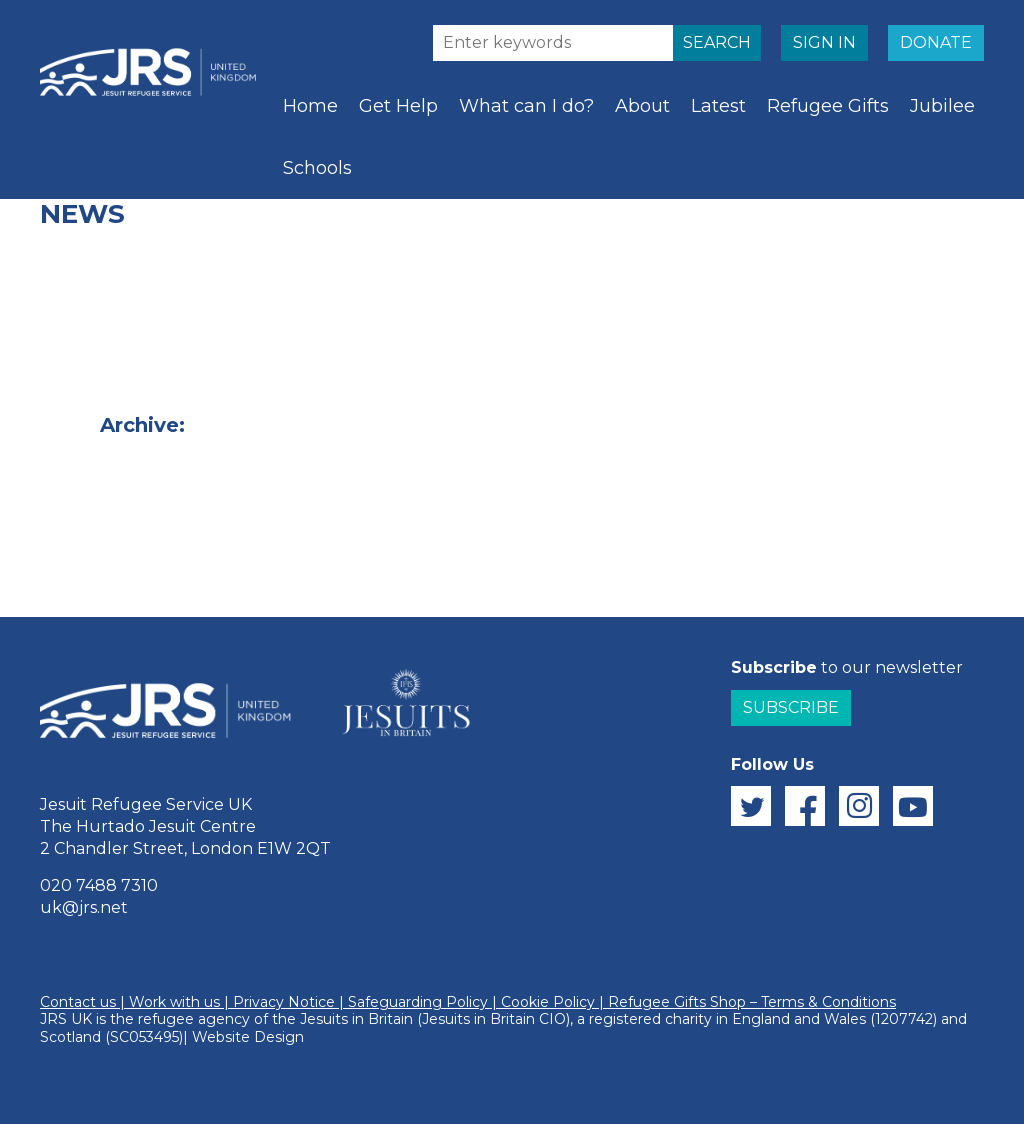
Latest (718, 106)
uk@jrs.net (84, 907)
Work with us (174, 1002)
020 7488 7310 (99, 885)
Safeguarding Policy (418, 1002)
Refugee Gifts (828, 106)
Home (310, 106)
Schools (317, 168)
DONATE (936, 42)
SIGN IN (824, 42)
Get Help (398, 106)
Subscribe (791, 707)
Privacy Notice (284, 1002)
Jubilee (942, 106)
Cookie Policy (548, 1002)
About (642, 106)
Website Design (248, 1037)
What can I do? (526, 106)
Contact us (78, 1002)
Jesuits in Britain (356, 1019)
